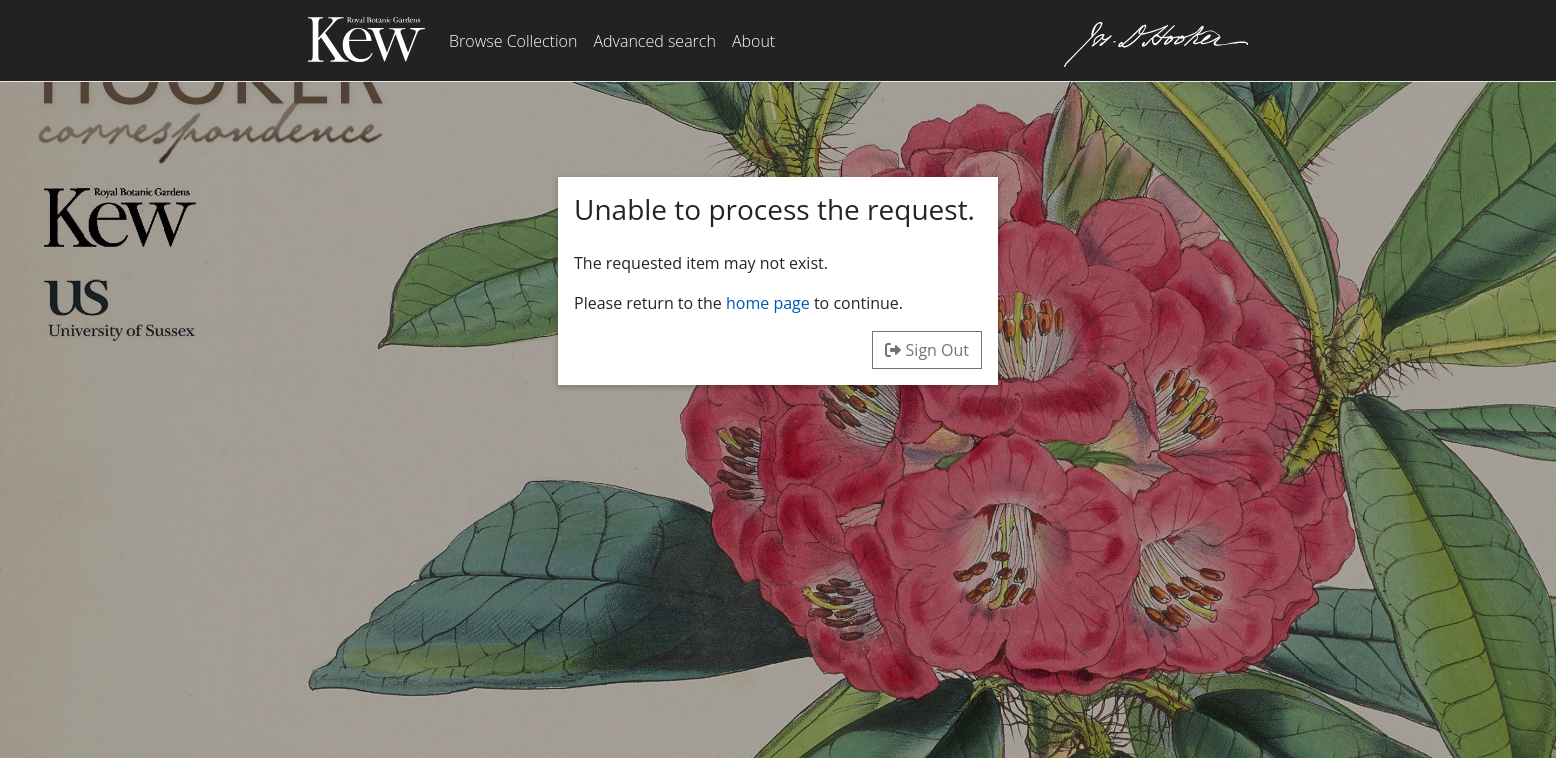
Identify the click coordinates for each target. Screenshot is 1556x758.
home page (768, 303)
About (753, 41)
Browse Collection (513, 41)
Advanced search (654, 41)
